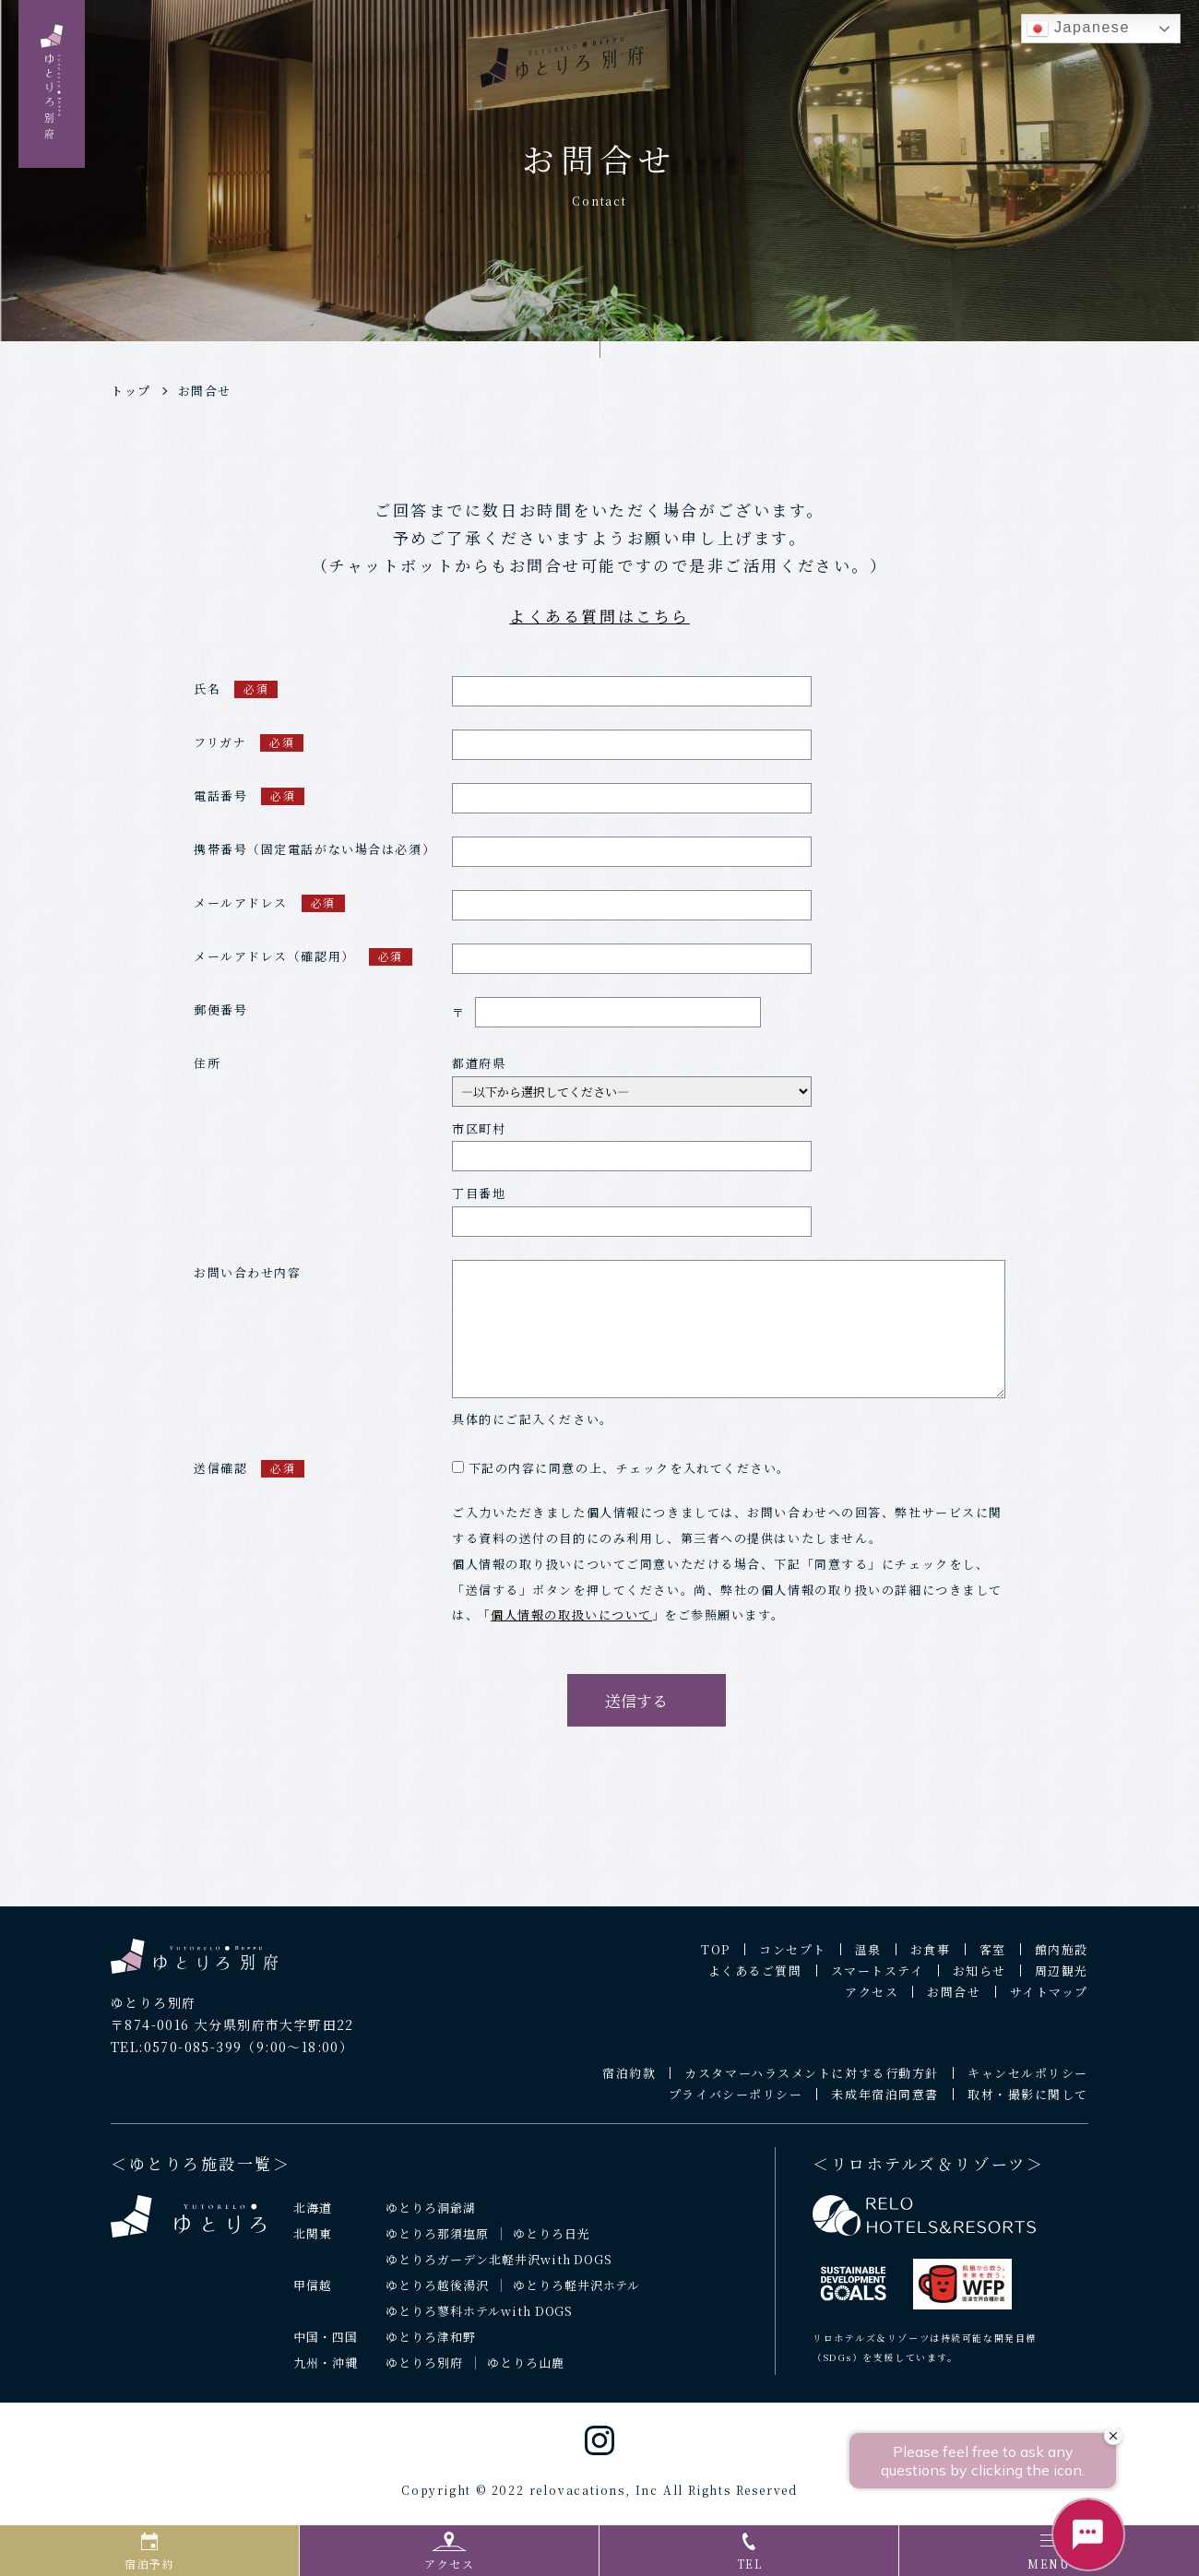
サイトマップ (1049, 2000)
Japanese (1078, 29)
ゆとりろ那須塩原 (437, 2241)
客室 (992, 1957)
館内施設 (1061, 1957)
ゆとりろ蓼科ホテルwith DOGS (480, 2318)
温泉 (868, 1957)
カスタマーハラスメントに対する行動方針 (811, 2081)
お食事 (930, 1957)
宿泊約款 (629, 2081)
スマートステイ (877, 1979)
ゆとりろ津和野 (431, 2344)
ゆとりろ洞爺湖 (431, 2216)
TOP (715, 1957)
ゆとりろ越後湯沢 (437, 2292)
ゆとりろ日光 (551, 2241)
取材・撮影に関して (1028, 2102)
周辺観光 (1061, 1979)
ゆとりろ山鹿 (525, 2370)
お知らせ (979, 1979)
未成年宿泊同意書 (884, 2102)
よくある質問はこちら (599, 615)
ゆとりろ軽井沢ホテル (577, 2292)
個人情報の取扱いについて (571, 1623)
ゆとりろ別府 (424, 2370)
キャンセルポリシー (1028, 2081)
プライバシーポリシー (736, 2102)
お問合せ (204, 390)
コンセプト (792, 1957)
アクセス (871, 2000)
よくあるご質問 (755, 1979)
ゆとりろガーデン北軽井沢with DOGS (499, 2267)
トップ (131, 390)
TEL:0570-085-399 (176, 2054)
